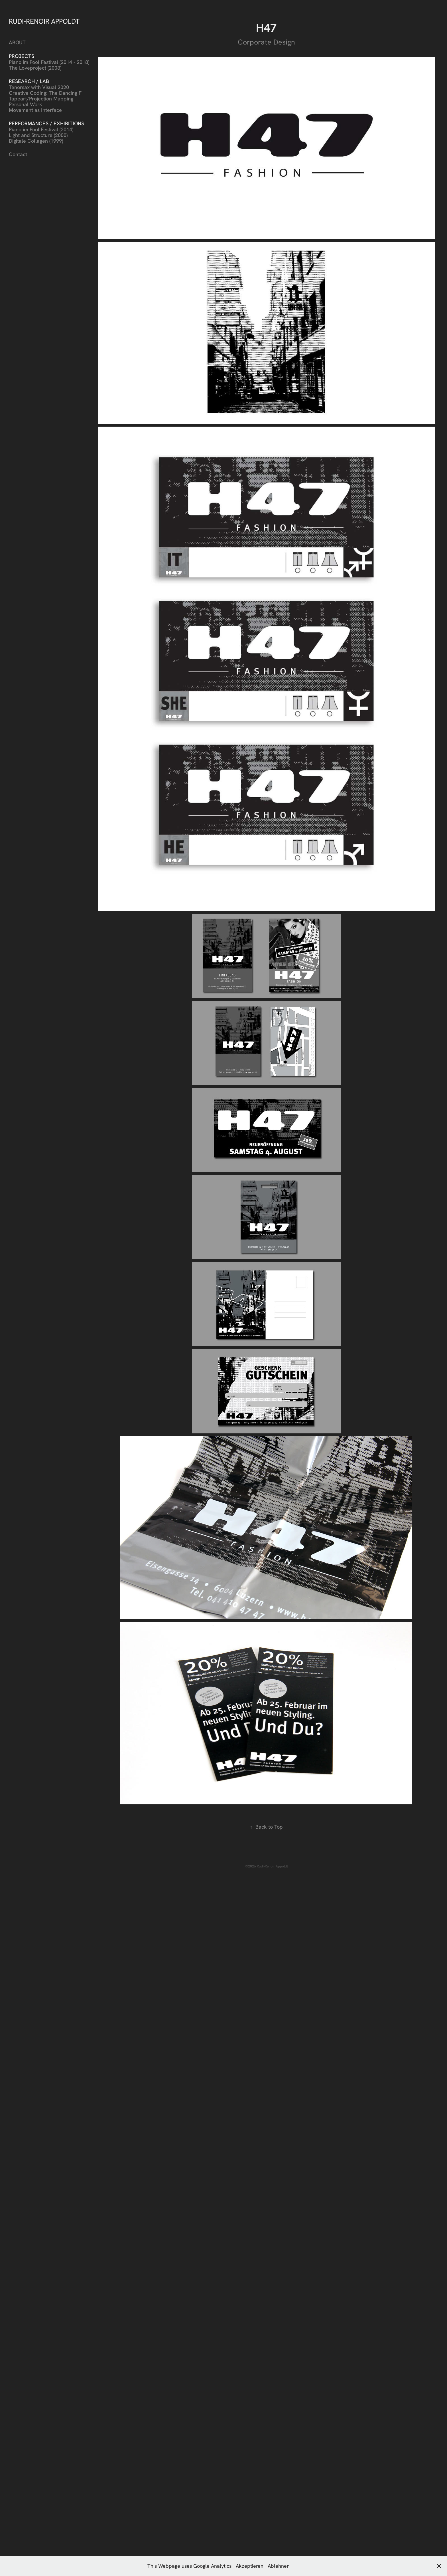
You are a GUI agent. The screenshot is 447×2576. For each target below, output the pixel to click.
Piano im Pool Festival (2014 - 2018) (49, 62)
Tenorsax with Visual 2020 (39, 87)
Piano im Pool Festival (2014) (41, 129)
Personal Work (25, 104)
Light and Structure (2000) (38, 135)
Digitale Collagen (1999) (36, 141)
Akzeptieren (249, 2566)
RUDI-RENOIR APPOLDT (44, 21)
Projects (21, 56)
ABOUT (17, 42)
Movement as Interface (35, 110)
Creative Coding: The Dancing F (45, 93)
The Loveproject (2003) (35, 67)
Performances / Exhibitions (46, 123)
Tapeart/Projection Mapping (41, 98)
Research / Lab (29, 81)
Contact (18, 154)
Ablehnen (279, 2566)
